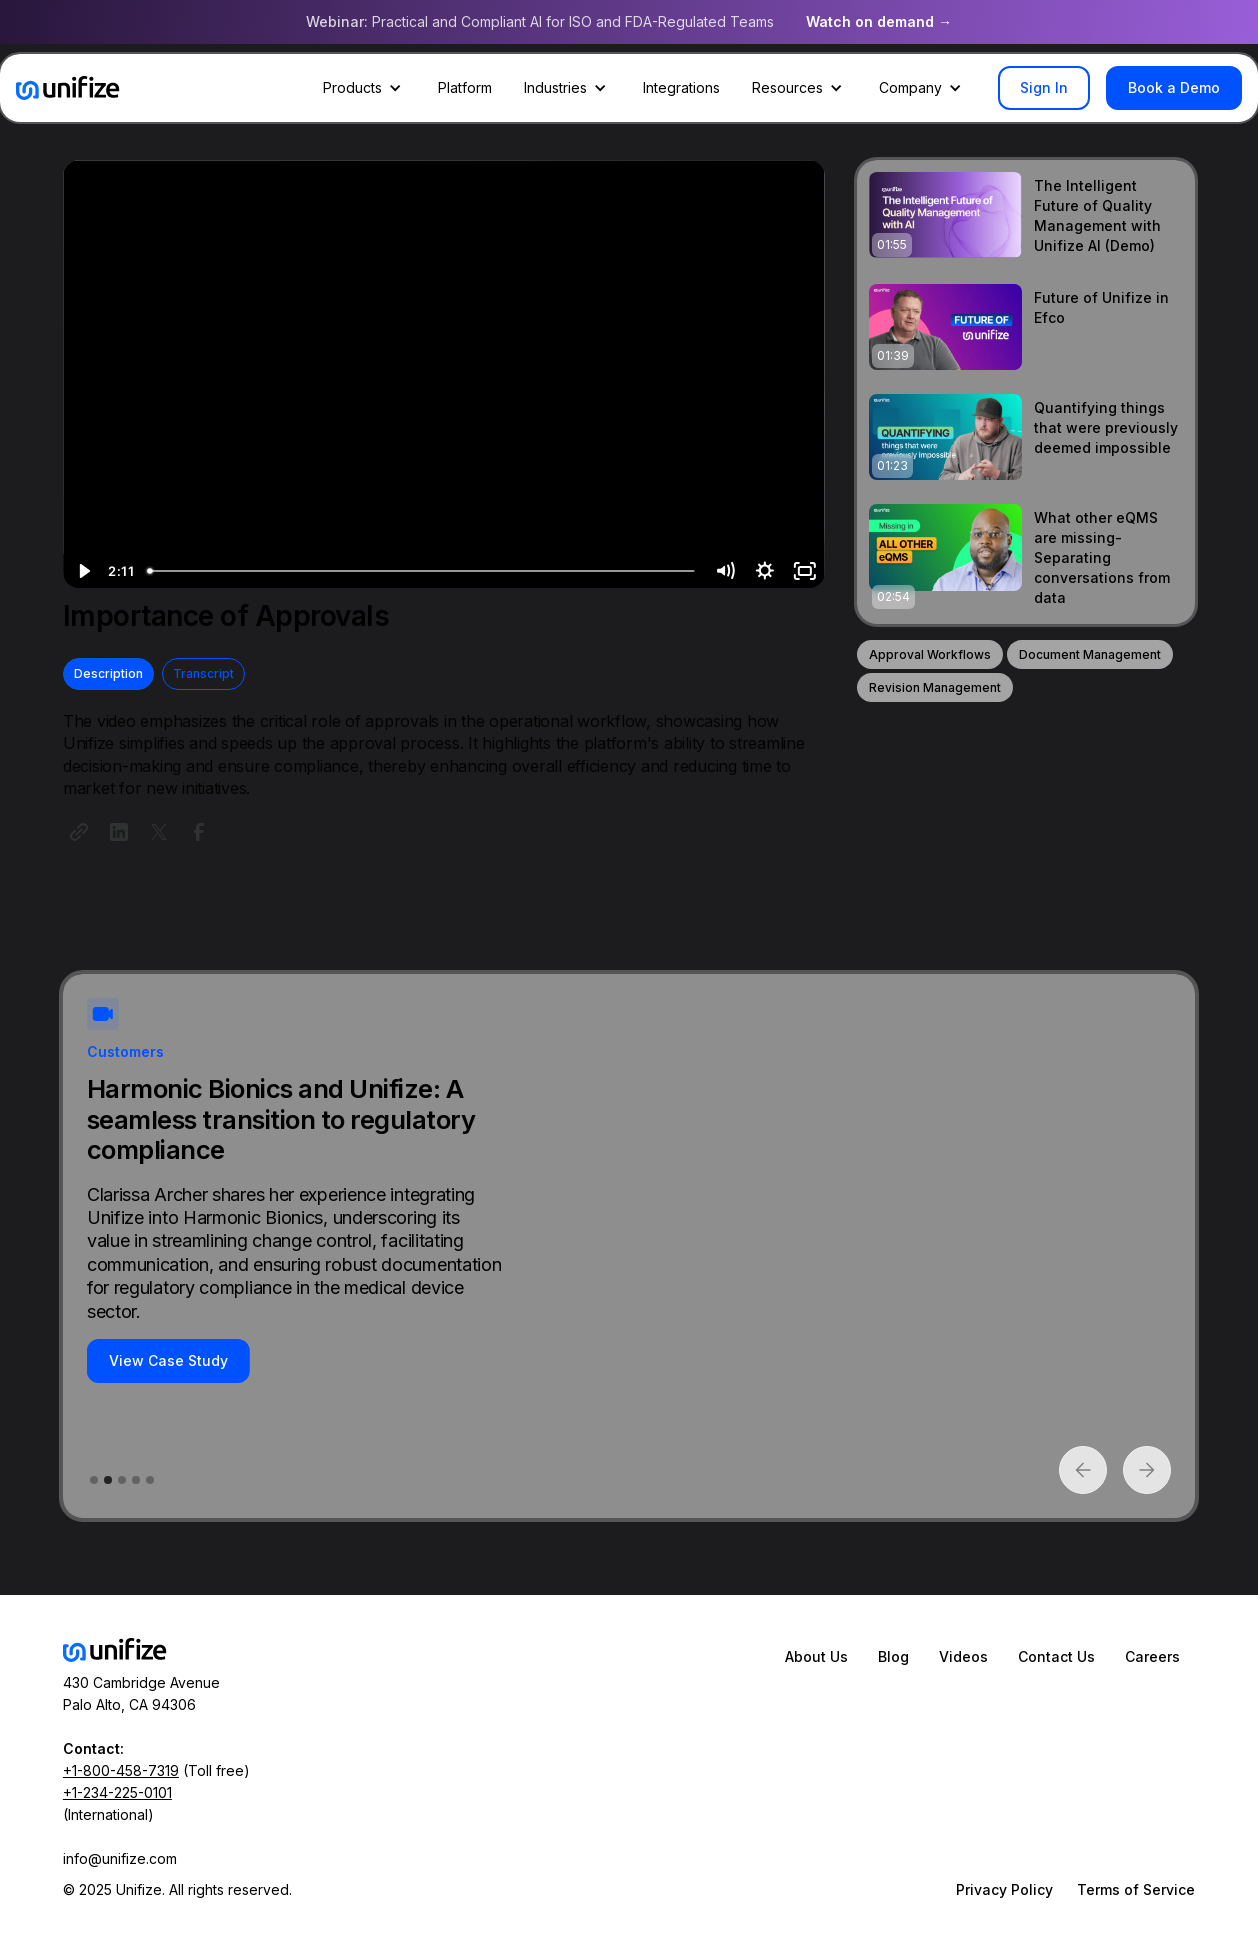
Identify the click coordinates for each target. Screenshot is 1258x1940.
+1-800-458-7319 (121, 1770)
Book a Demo (1174, 87)
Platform (465, 87)
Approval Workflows (930, 654)
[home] (68, 88)
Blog (893, 1656)
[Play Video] (83, 571)
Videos (963, 1656)
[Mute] (725, 571)
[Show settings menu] (765, 571)
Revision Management (935, 687)
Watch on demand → (879, 21)
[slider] (421, 571)
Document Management (1090, 654)
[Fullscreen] (805, 571)
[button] (364, 88)
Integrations (681, 87)
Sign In (1044, 87)
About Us (816, 1656)
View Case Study (168, 1360)
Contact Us (1056, 1656)
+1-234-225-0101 (117, 1792)
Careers (1152, 1656)
